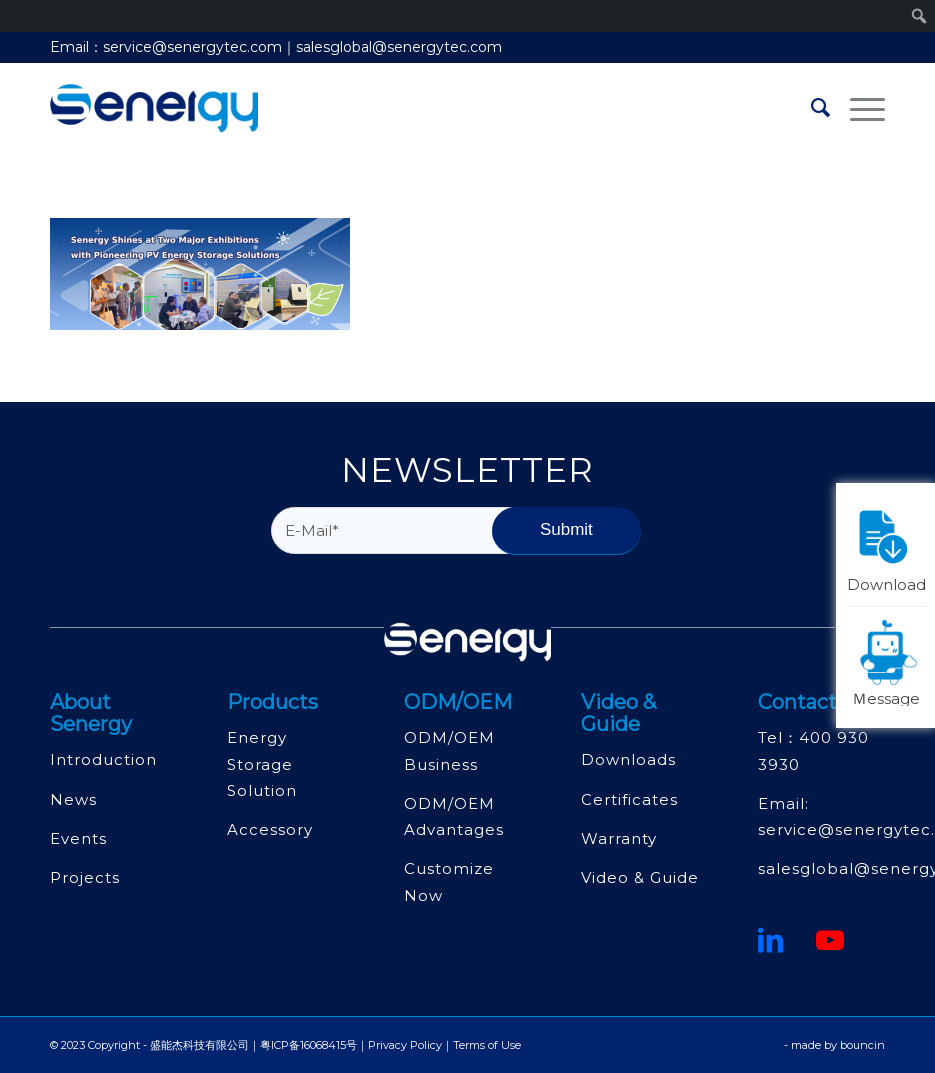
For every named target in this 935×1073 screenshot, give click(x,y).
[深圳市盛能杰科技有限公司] (154, 108)
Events (78, 838)
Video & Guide (640, 877)
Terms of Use (487, 1045)
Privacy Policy (405, 1045)
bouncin (862, 1045)
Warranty (619, 838)
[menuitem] (810, 108)
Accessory (270, 829)
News (73, 799)
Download (887, 546)
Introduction (103, 759)
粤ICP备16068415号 (308, 1045)
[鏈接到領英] (771, 940)
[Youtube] (830, 940)
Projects (85, 877)
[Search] (810, 108)
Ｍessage (888, 661)
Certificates (629, 799)
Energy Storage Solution (262, 764)
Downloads (628, 759)
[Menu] (857, 108)
